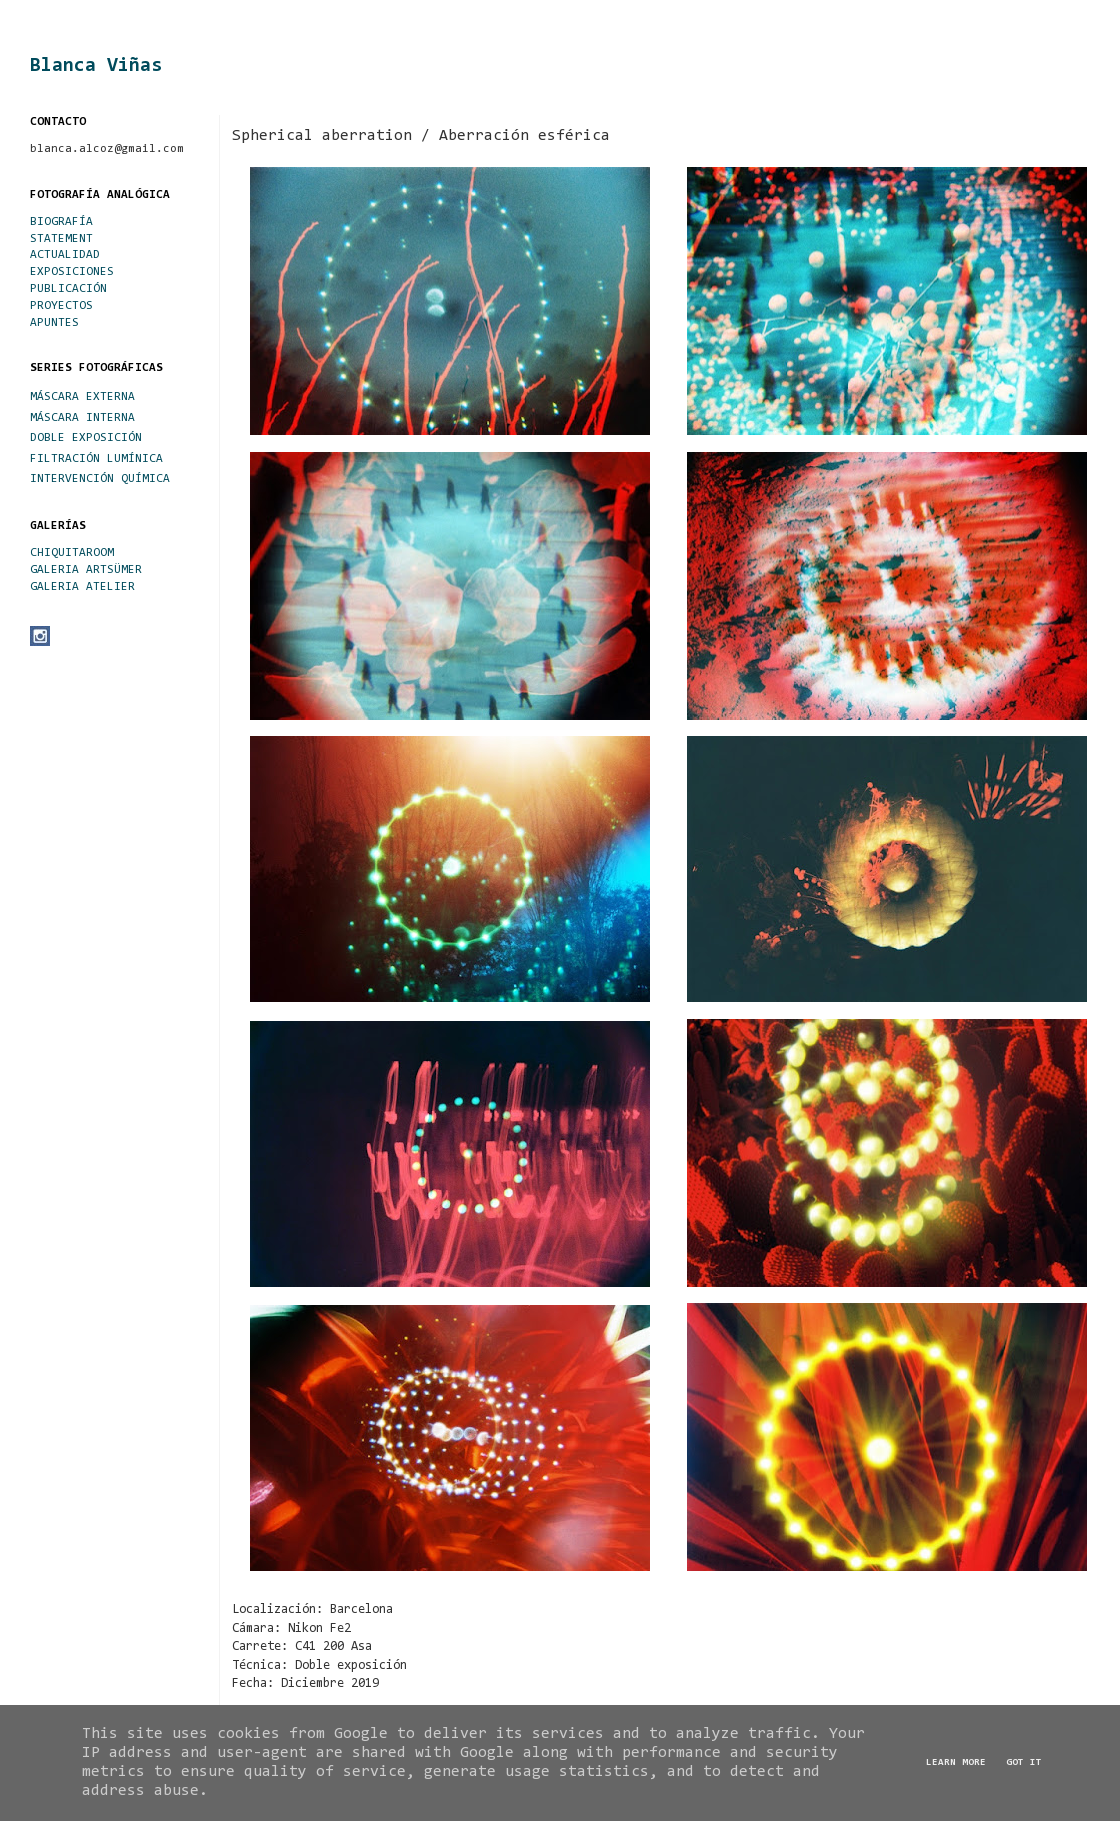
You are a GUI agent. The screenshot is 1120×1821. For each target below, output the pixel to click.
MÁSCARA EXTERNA (82, 397)
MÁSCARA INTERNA (82, 418)
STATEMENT (61, 239)
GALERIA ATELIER (82, 587)
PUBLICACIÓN (68, 289)
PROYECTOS (61, 306)
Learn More (956, 1763)
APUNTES (54, 323)
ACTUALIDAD (65, 255)
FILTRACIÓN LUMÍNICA (96, 459)
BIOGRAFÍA (61, 222)
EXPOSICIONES (72, 272)
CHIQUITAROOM (72, 553)
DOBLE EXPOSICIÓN (86, 438)
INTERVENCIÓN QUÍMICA (100, 479)
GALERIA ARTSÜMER (86, 570)
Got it (1024, 1763)
